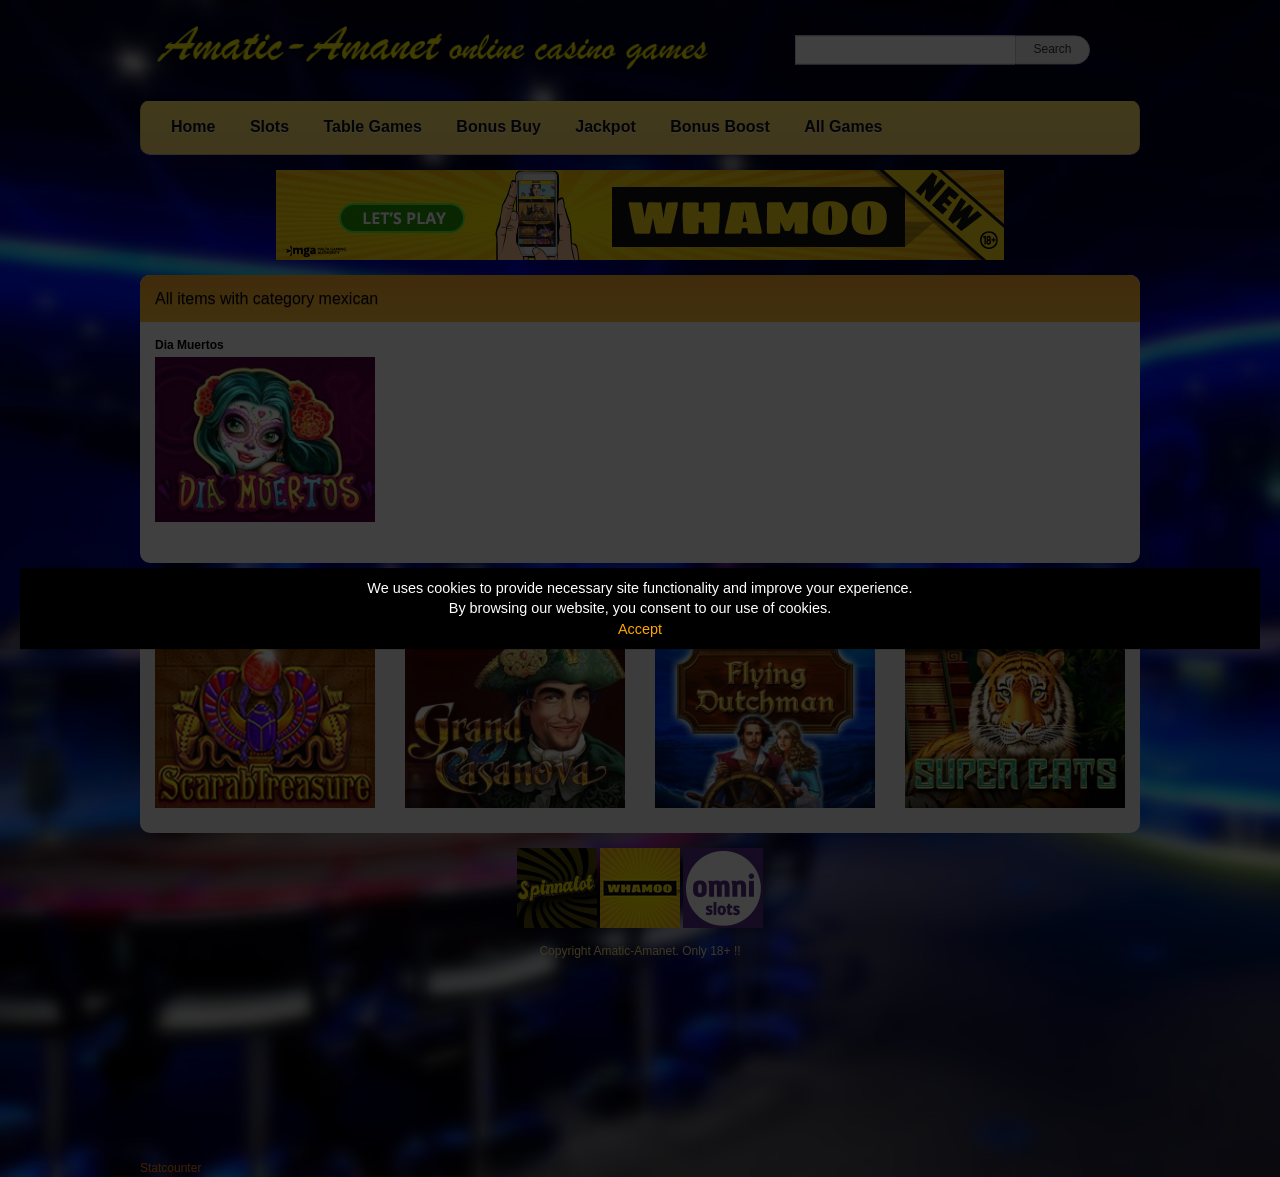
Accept (640, 629)
